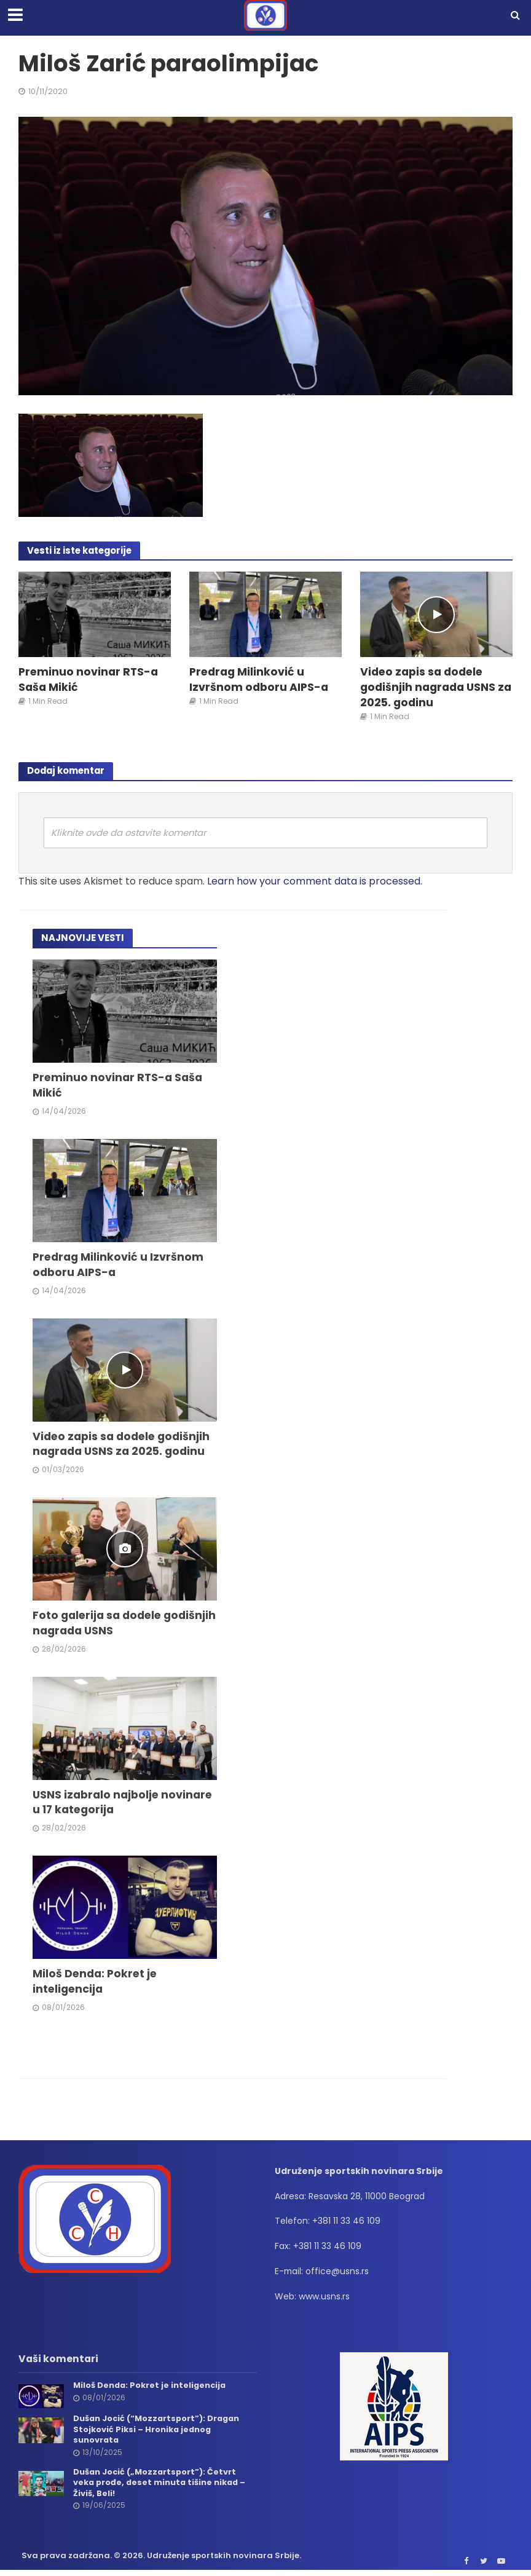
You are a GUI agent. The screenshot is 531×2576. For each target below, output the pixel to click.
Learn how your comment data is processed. (314, 881)
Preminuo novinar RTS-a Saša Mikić (88, 679)
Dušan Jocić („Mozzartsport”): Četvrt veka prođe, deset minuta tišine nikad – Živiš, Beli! (161, 2484)
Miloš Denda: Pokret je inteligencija (96, 1982)
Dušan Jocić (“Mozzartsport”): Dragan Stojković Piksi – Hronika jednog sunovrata (158, 2431)
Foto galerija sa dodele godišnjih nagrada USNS (100, 1624)
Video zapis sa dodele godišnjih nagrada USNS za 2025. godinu (435, 687)
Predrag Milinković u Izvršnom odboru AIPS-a (258, 679)
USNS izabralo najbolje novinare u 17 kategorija (123, 1804)
